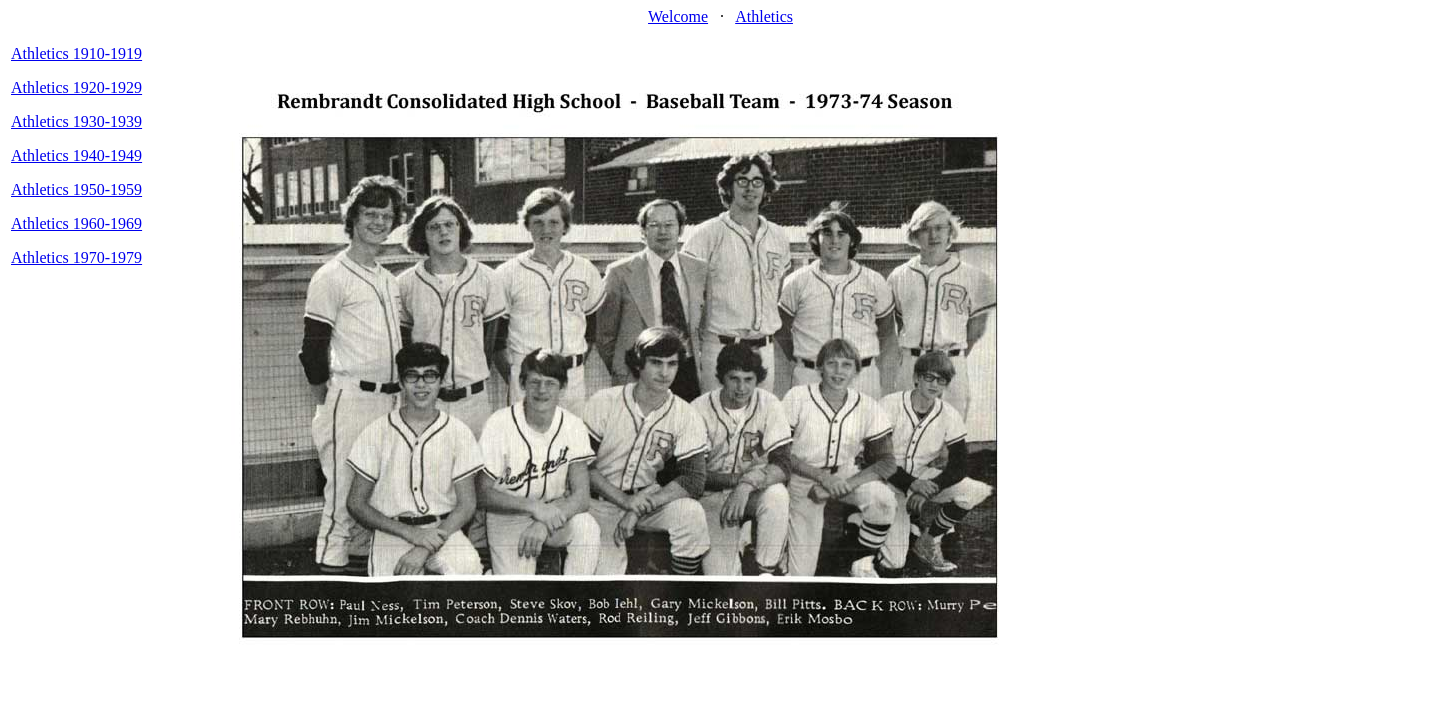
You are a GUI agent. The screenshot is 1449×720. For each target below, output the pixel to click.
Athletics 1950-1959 (76, 189)
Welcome (678, 16)
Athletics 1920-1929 (76, 87)
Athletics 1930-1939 (76, 121)
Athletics (764, 16)
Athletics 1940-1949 (76, 155)
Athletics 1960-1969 (76, 223)
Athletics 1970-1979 (76, 257)
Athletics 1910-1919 (76, 53)
